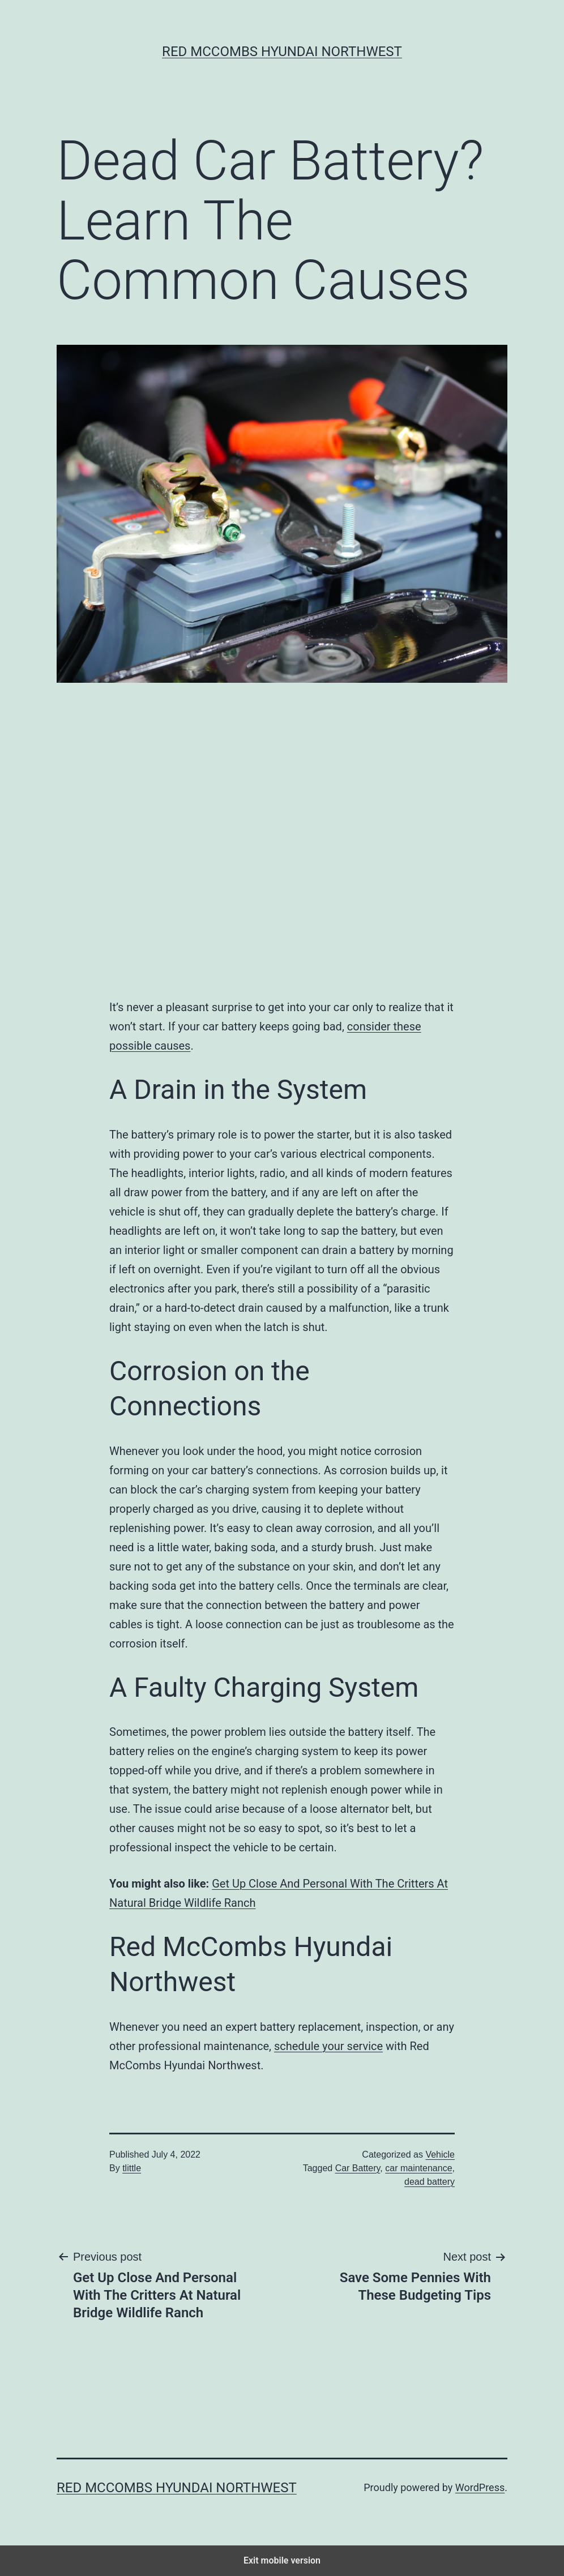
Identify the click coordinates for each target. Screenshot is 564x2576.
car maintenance (418, 2168)
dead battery (429, 2181)
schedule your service (328, 2046)
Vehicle (440, 2154)
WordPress (480, 2487)
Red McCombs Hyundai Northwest (282, 51)
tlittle (131, 2168)
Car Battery (358, 2168)
